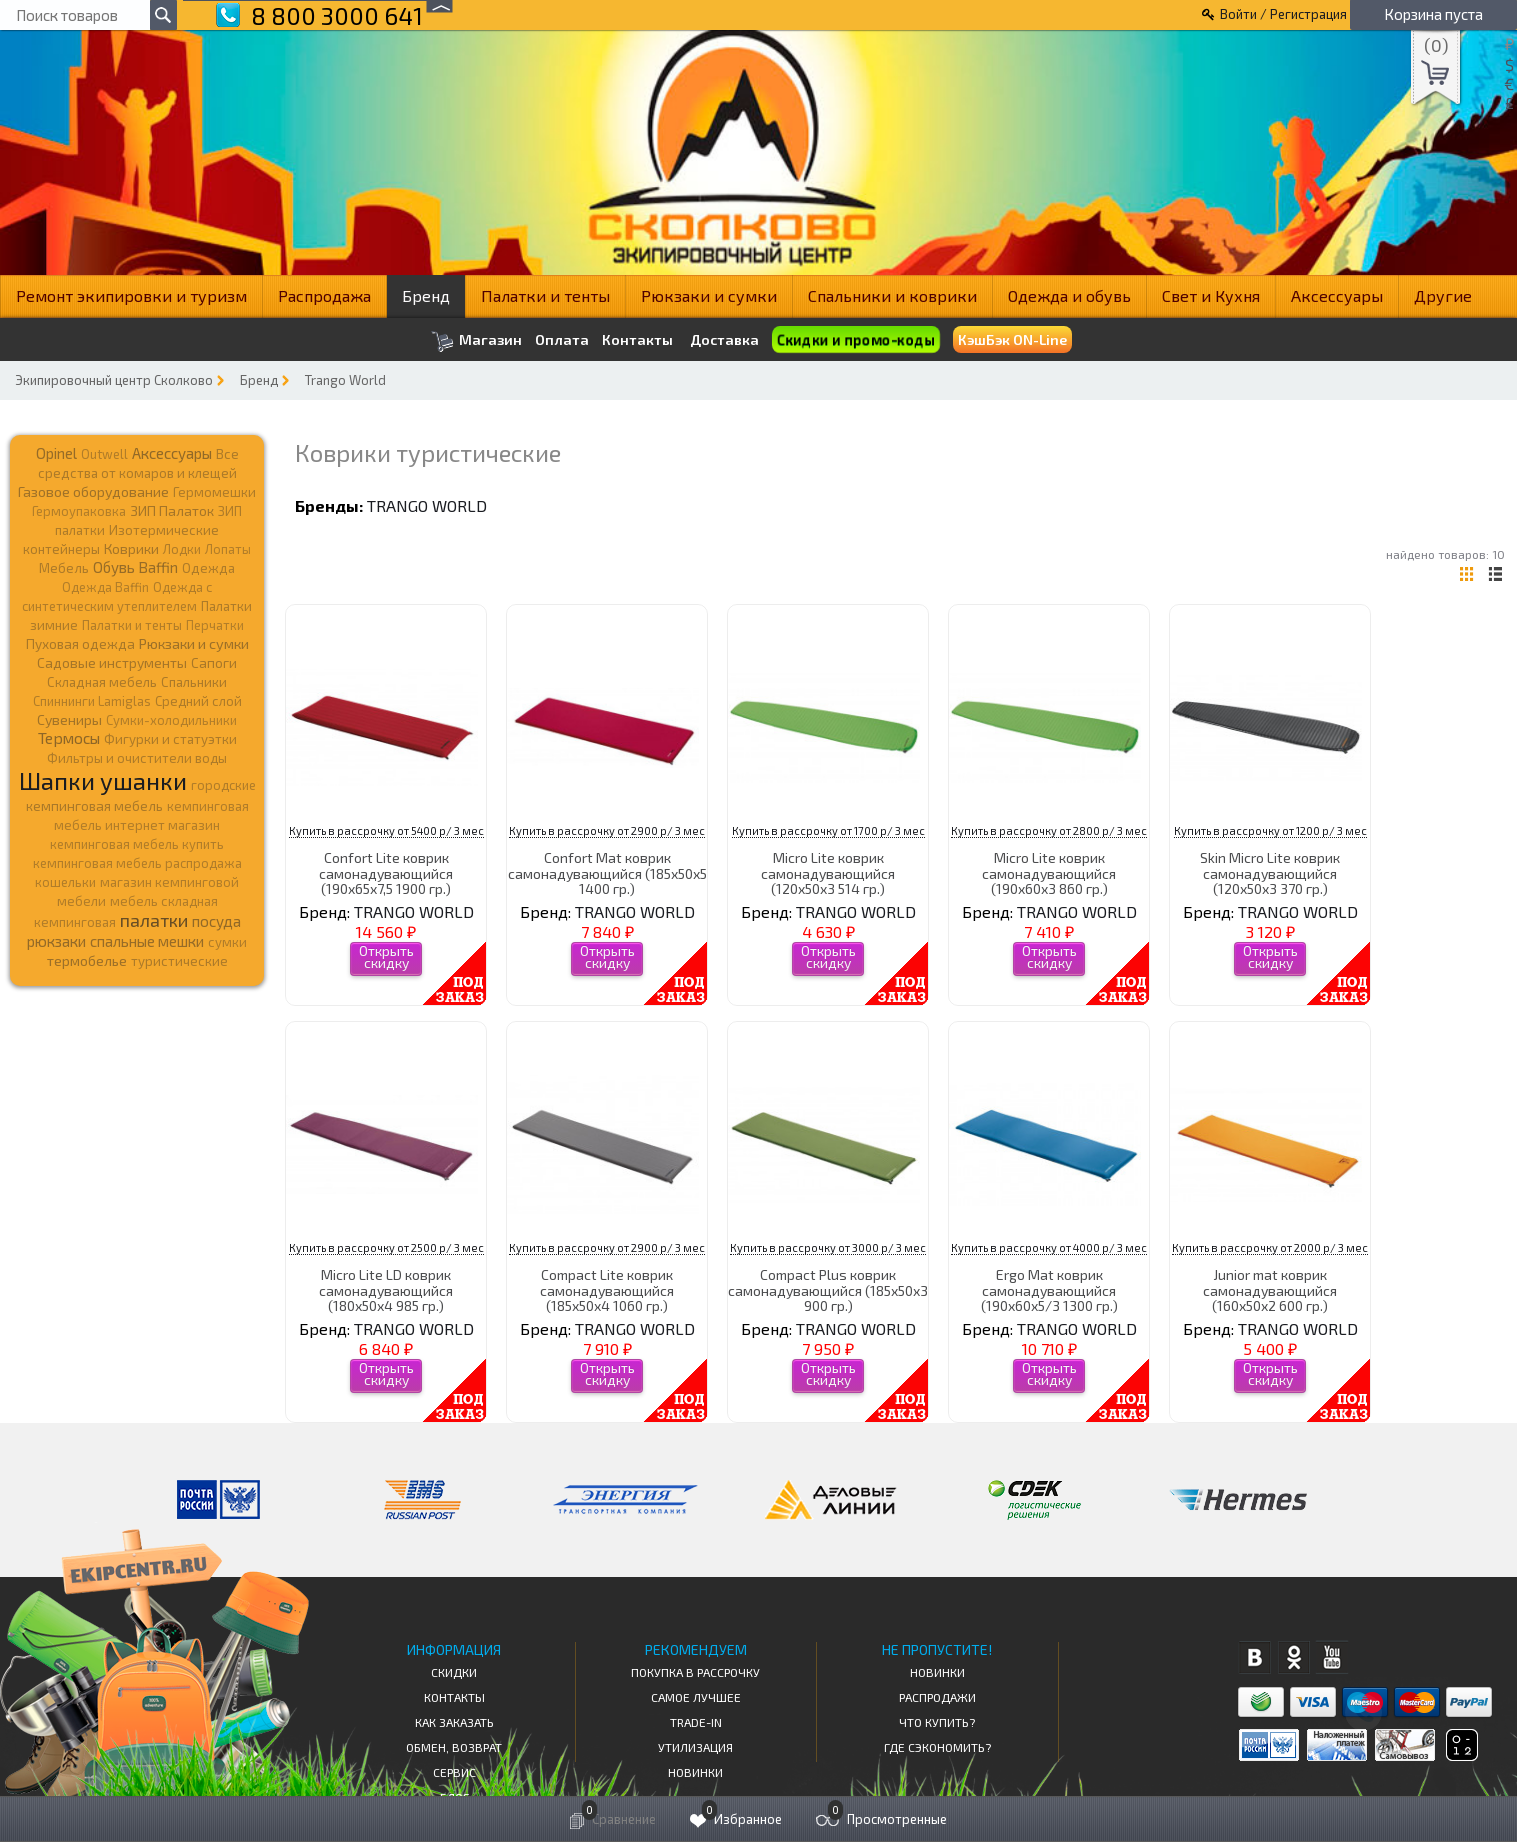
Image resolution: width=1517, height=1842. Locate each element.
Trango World (345, 380)
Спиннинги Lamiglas (92, 701)
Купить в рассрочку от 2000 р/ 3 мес (1270, 1247)
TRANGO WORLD (427, 505)
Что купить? (937, 1722)
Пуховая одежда (80, 643)
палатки (154, 920)
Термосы (69, 737)
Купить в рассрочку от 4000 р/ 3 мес (1049, 1247)
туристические (179, 961)
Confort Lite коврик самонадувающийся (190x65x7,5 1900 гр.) (386, 873)
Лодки (182, 549)
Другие (1443, 295)
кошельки (65, 882)
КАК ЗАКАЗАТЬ (454, 1722)
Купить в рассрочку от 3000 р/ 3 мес (828, 1247)
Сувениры (69, 719)
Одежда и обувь (1069, 295)
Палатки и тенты (545, 295)
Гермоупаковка (79, 511)
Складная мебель (102, 682)
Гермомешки (214, 492)
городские (223, 785)
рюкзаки (56, 941)
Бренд (426, 295)
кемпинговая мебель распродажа (137, 863)
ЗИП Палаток (172, 510)
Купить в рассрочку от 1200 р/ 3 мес (1270, 830)
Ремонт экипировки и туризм (131, 295)
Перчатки (215, 625)
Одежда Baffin (105, 587)
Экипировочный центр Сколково (114, 380)
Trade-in (696, 1722)
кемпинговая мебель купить (137, 844)
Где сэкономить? (937, 1747)
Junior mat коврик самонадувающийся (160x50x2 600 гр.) (1270, 1290)
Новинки (695, 1772)
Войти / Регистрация (1283, 14)
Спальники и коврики (892, 295)
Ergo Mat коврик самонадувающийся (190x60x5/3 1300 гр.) (1049, 1290)
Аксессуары (1337, 295)
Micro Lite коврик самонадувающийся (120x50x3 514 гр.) (828, 873)
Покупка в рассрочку (695, 1672)
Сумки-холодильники (171, 720)
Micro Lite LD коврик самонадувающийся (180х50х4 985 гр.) (386, 1290)
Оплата (562, 340)
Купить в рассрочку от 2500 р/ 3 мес (386, 1247)
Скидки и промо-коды (856, 340)
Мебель (64, 568)
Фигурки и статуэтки (170, 739)
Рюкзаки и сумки (709, 295)
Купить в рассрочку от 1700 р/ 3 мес (828, 830)
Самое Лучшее (696, 1697)
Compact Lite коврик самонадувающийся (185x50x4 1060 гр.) (607, 1290)
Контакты (637, 340)
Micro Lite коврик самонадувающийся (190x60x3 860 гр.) (1049, 873)
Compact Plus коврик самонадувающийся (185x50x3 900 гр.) (828, 1290)
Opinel (56, 453)
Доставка (724, 339)
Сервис (454, 1772)
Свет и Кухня (1211, 295)
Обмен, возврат (454, 1747)
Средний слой (198, 701)
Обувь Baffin (135, 567)
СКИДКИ (454, 1672)
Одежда (208, 568)
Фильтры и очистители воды (137, 758)
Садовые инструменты (112, 662)
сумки (227, 942)
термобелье (87, 960)
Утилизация (695, 1747)
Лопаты (228, 549)
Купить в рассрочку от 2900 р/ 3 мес (607, 830)
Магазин (476, 341)
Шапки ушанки (103, 780)
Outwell (104, 454)
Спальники (194, 682)
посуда (216, 921)
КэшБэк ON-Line (1012, 339)
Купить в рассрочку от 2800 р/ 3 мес (1049, 830)
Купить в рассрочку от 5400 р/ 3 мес (386, 830)
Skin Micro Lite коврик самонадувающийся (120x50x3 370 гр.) (1270, 873)
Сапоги (214, 662)
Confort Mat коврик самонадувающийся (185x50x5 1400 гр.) (607, 873)
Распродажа (324, 295)
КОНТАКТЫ (454, 1697)
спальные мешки (147, 941)
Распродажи (937, 1697)
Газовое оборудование (93, 491)
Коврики (131, 548)
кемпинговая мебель (94, 805)
